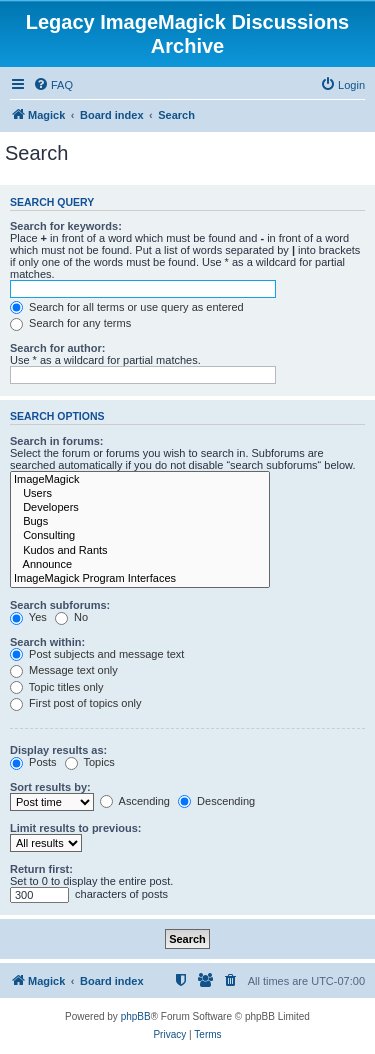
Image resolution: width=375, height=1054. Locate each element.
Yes (28, 617)
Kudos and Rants (140, 551)
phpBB (136, 1016)
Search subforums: (60, 605)
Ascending (135, 801)
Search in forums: (57, 441)
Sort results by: (50, 787)
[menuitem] (53, 85)
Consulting (140, 536)
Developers (140, 508)
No (71, 617)
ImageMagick (140, 480)
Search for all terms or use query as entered (127, 307)
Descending (216, 801)
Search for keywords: (66, 226)
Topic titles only (56, 687)
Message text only (64, 670)
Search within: (47, 642)
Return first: (41, 869)
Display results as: (58, 750)
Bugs (140, 522)
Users (140, 494)
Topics (90, 762)
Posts (33, 762)
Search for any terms (70, 323)
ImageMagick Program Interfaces (140, 579)
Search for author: (57, 348)
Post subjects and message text (97, 654)
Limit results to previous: (75, 828)
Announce (140, 565)
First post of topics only (76, 703)
